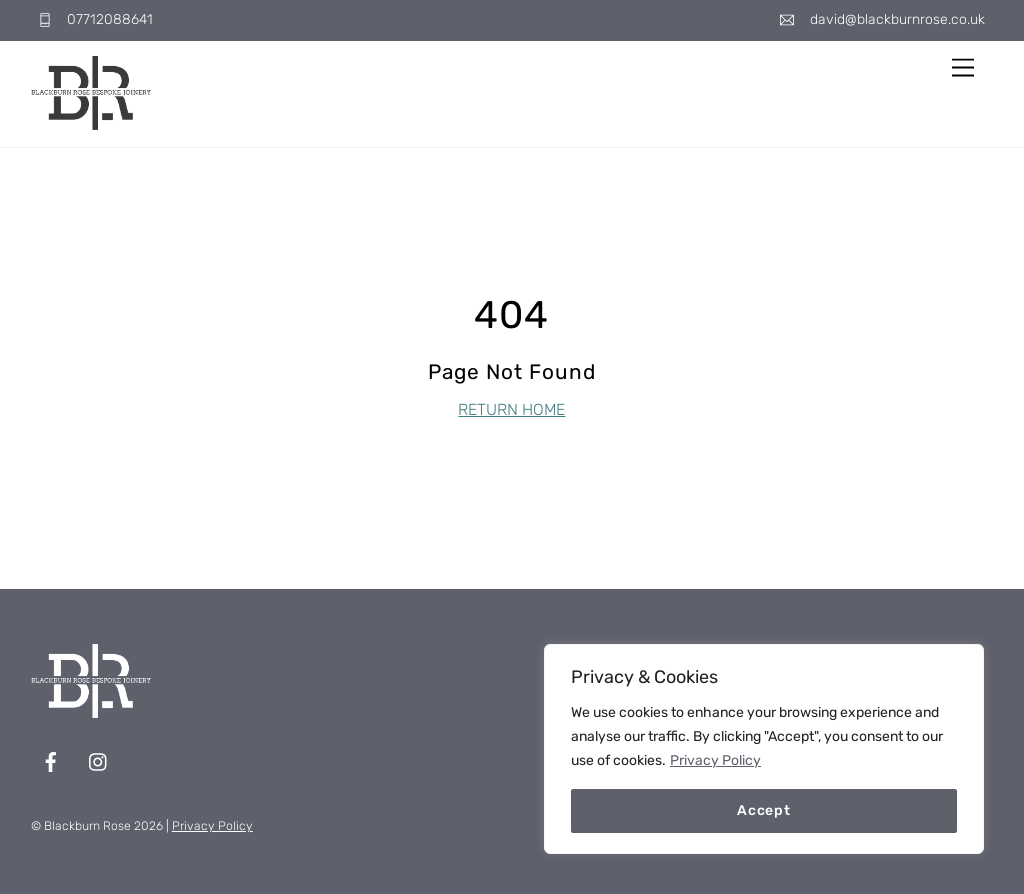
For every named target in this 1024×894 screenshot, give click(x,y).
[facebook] (51, 760)
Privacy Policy (715, 760)
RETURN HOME (511, 409)
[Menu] (963, 68)
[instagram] (99, 760)
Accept (764, 810)
